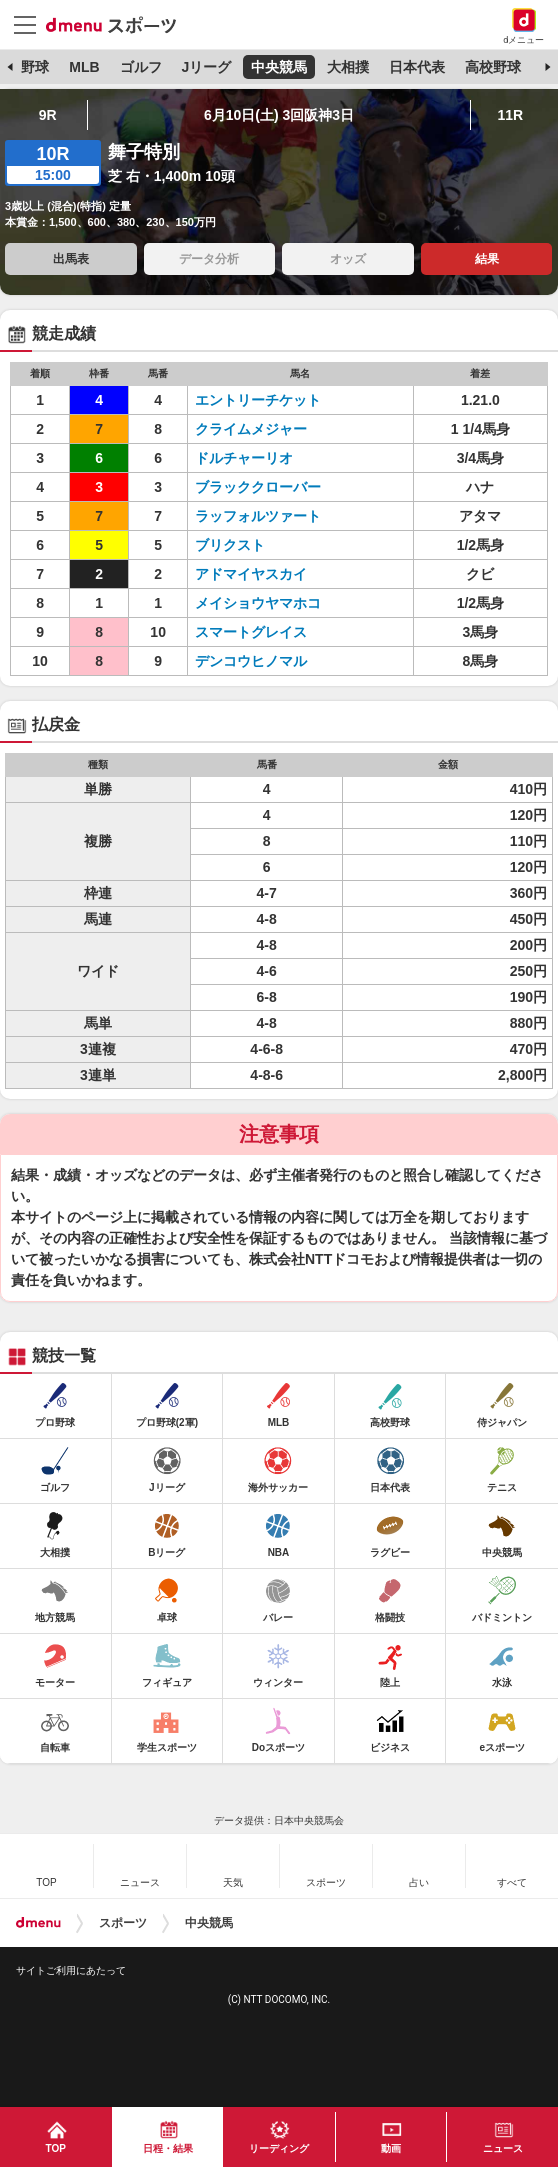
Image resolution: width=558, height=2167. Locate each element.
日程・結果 (168, 2148)
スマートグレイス (251, 632)
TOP (56, 2148)
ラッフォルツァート (258, 516)
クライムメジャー (251, 429)
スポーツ (123, 1923)
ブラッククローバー (258, 487)
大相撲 (348, 67)
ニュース (503, 2148)
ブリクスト (230, 545)
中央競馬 (279, 67)
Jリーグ (206, 67)
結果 (487, 259)
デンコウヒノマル (251, 661)
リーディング (279, 2148)
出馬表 (71, 259)
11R (511, 115)
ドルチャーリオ (244, 458)
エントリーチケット (258, 400)
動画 (391, 2148)
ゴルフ (141, 67)
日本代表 (417, 67)
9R (48, 115)
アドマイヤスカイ (251, 574)
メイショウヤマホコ (258, 603)
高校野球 (493, 67)
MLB (84, 67)
